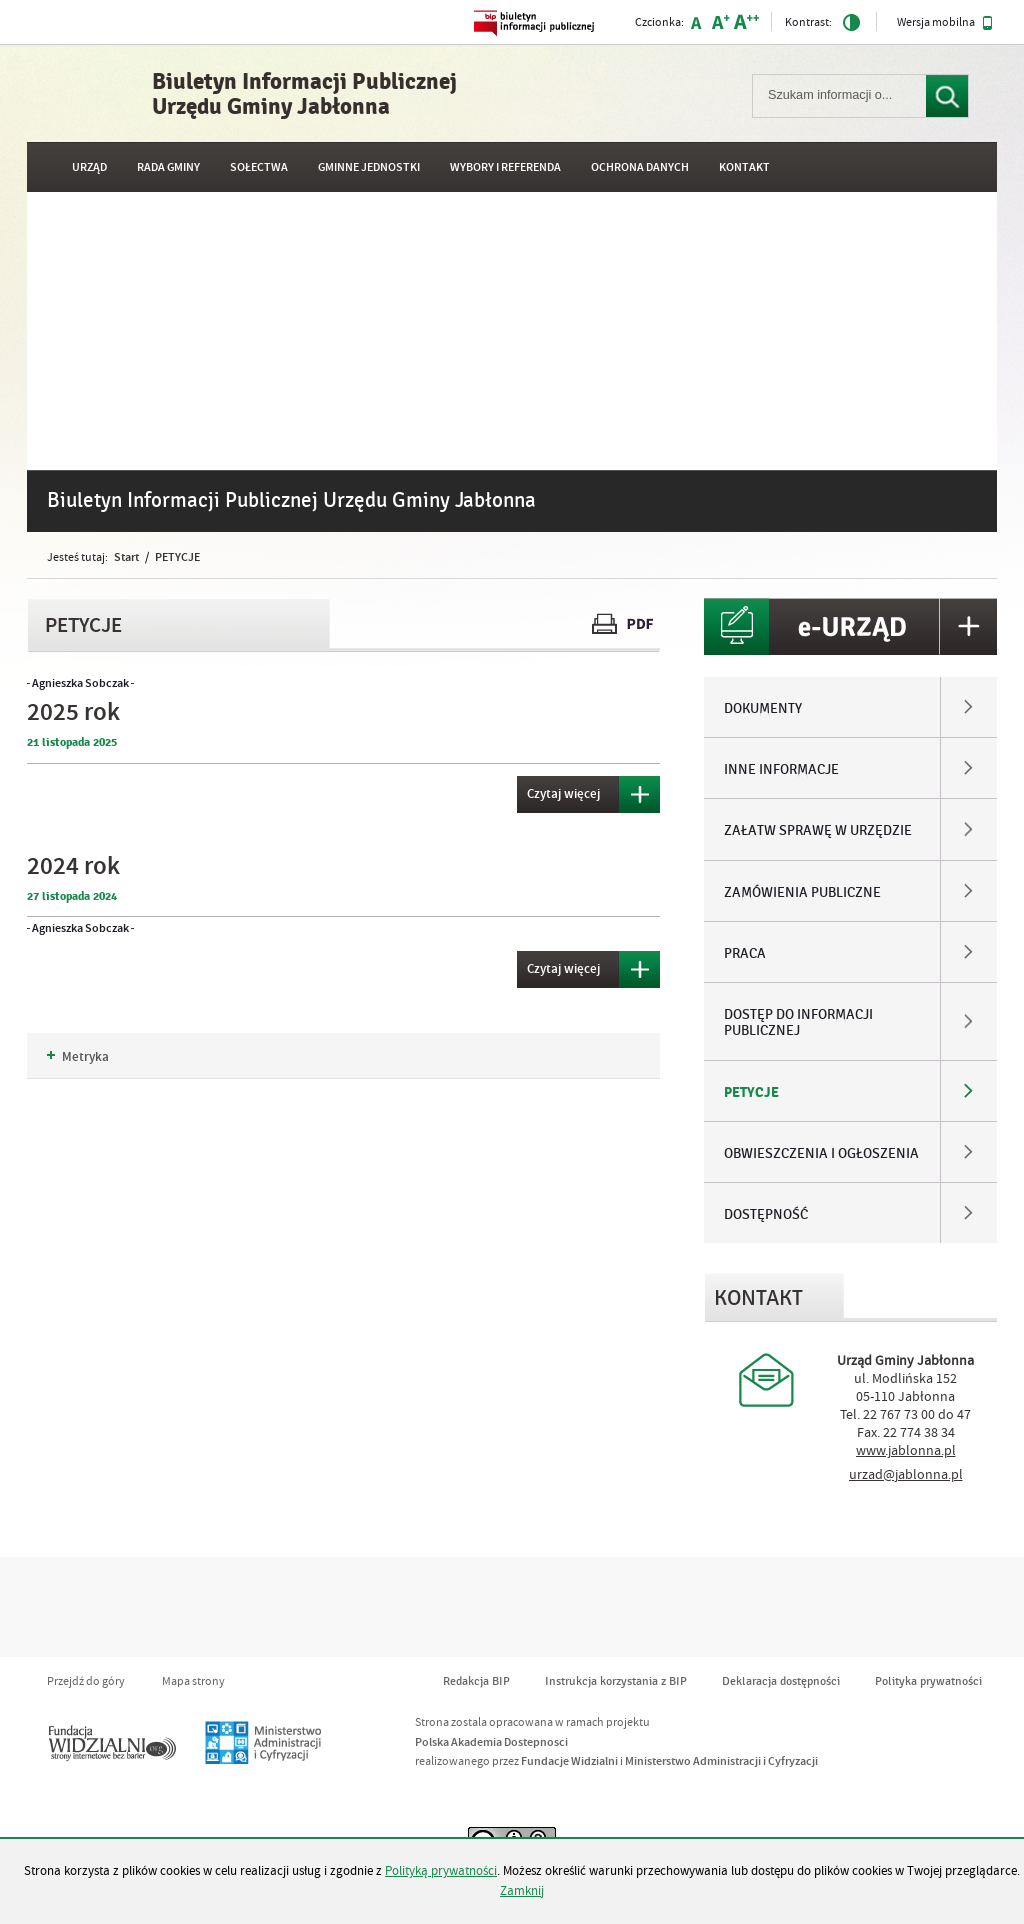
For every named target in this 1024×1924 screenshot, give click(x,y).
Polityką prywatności (441, 1871)
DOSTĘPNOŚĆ (766, 1215)
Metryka (78, 1057)
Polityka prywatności (928, 1681)
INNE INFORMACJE (781, 770)
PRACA (745, 954)
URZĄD (89, 167)
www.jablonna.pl (906, 1451)
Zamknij (522, 1891)
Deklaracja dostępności (781, 1681)
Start (126, 557)
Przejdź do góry (86, 1681)
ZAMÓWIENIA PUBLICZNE (802, 893)
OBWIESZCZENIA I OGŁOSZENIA (821, 1154)
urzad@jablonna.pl (906, 1475)
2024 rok (73, 866)
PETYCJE (177, 557)
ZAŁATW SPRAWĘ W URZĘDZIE (818, 831)
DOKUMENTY (763, 709)
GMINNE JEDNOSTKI (369, 167)
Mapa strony (193, 1681)
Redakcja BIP (476, 1681)
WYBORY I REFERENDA (505, 167)
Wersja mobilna (945, 23)
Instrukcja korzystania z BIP (616, 1681)
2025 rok (73, 712)
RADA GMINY (168, 167)
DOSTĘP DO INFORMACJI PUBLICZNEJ (798, 1023)
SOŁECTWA (259, 167)
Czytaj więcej (558, 789)
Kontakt (744, 167)
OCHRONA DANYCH (640, 167)
